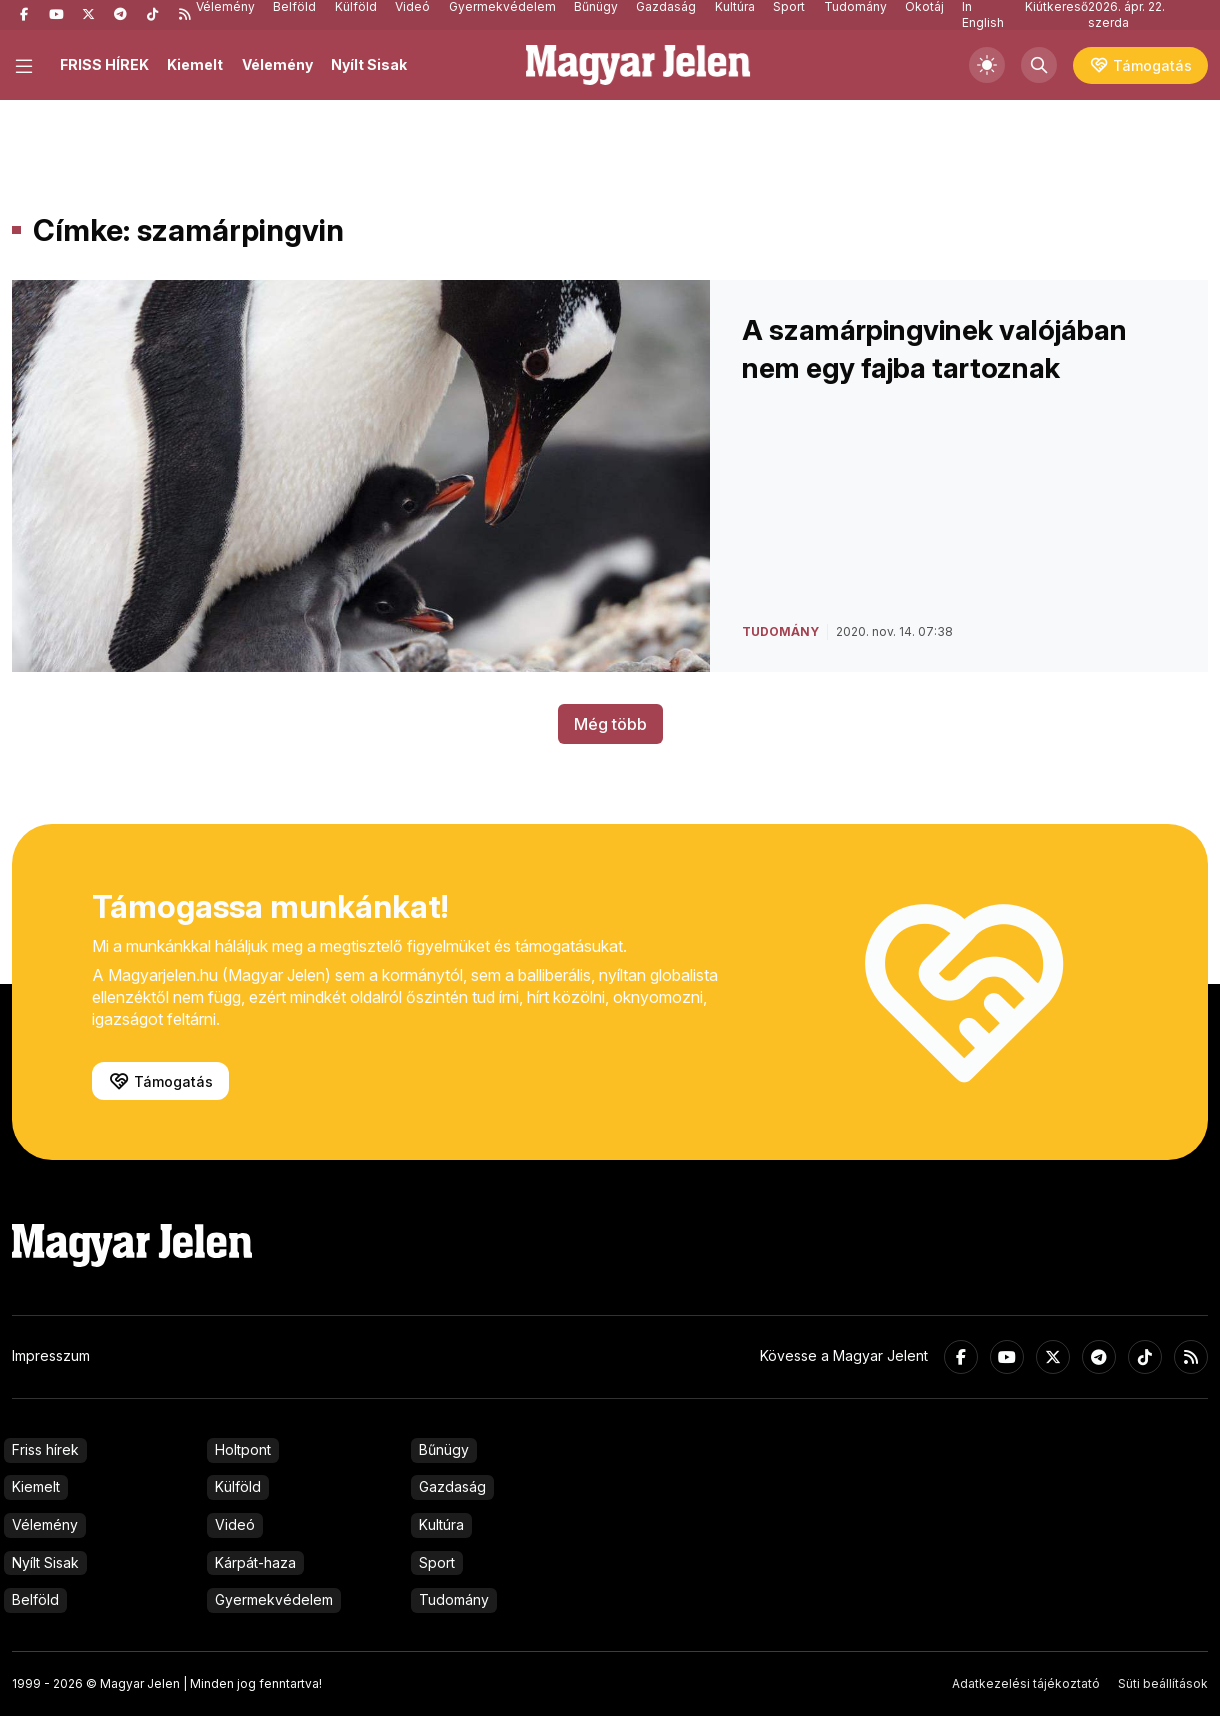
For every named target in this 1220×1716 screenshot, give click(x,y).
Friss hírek (45, 1449)
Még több (610, 724)
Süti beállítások (1163, 1683)
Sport (437, 1562)
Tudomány (454, 1599)
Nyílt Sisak (369, 64)
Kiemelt (195, 64)
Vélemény (277, 64)
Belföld (35, 1599)
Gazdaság (452, 1486)
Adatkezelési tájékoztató (1026, 1683)
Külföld (238, 1486)
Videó (235, 1524)
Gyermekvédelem (274, 1599)
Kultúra (441, 1524)
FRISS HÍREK (104, 64)
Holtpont (243, 1449)
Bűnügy (444, 1449)
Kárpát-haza (255, 1562)
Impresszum (51, 1355)
